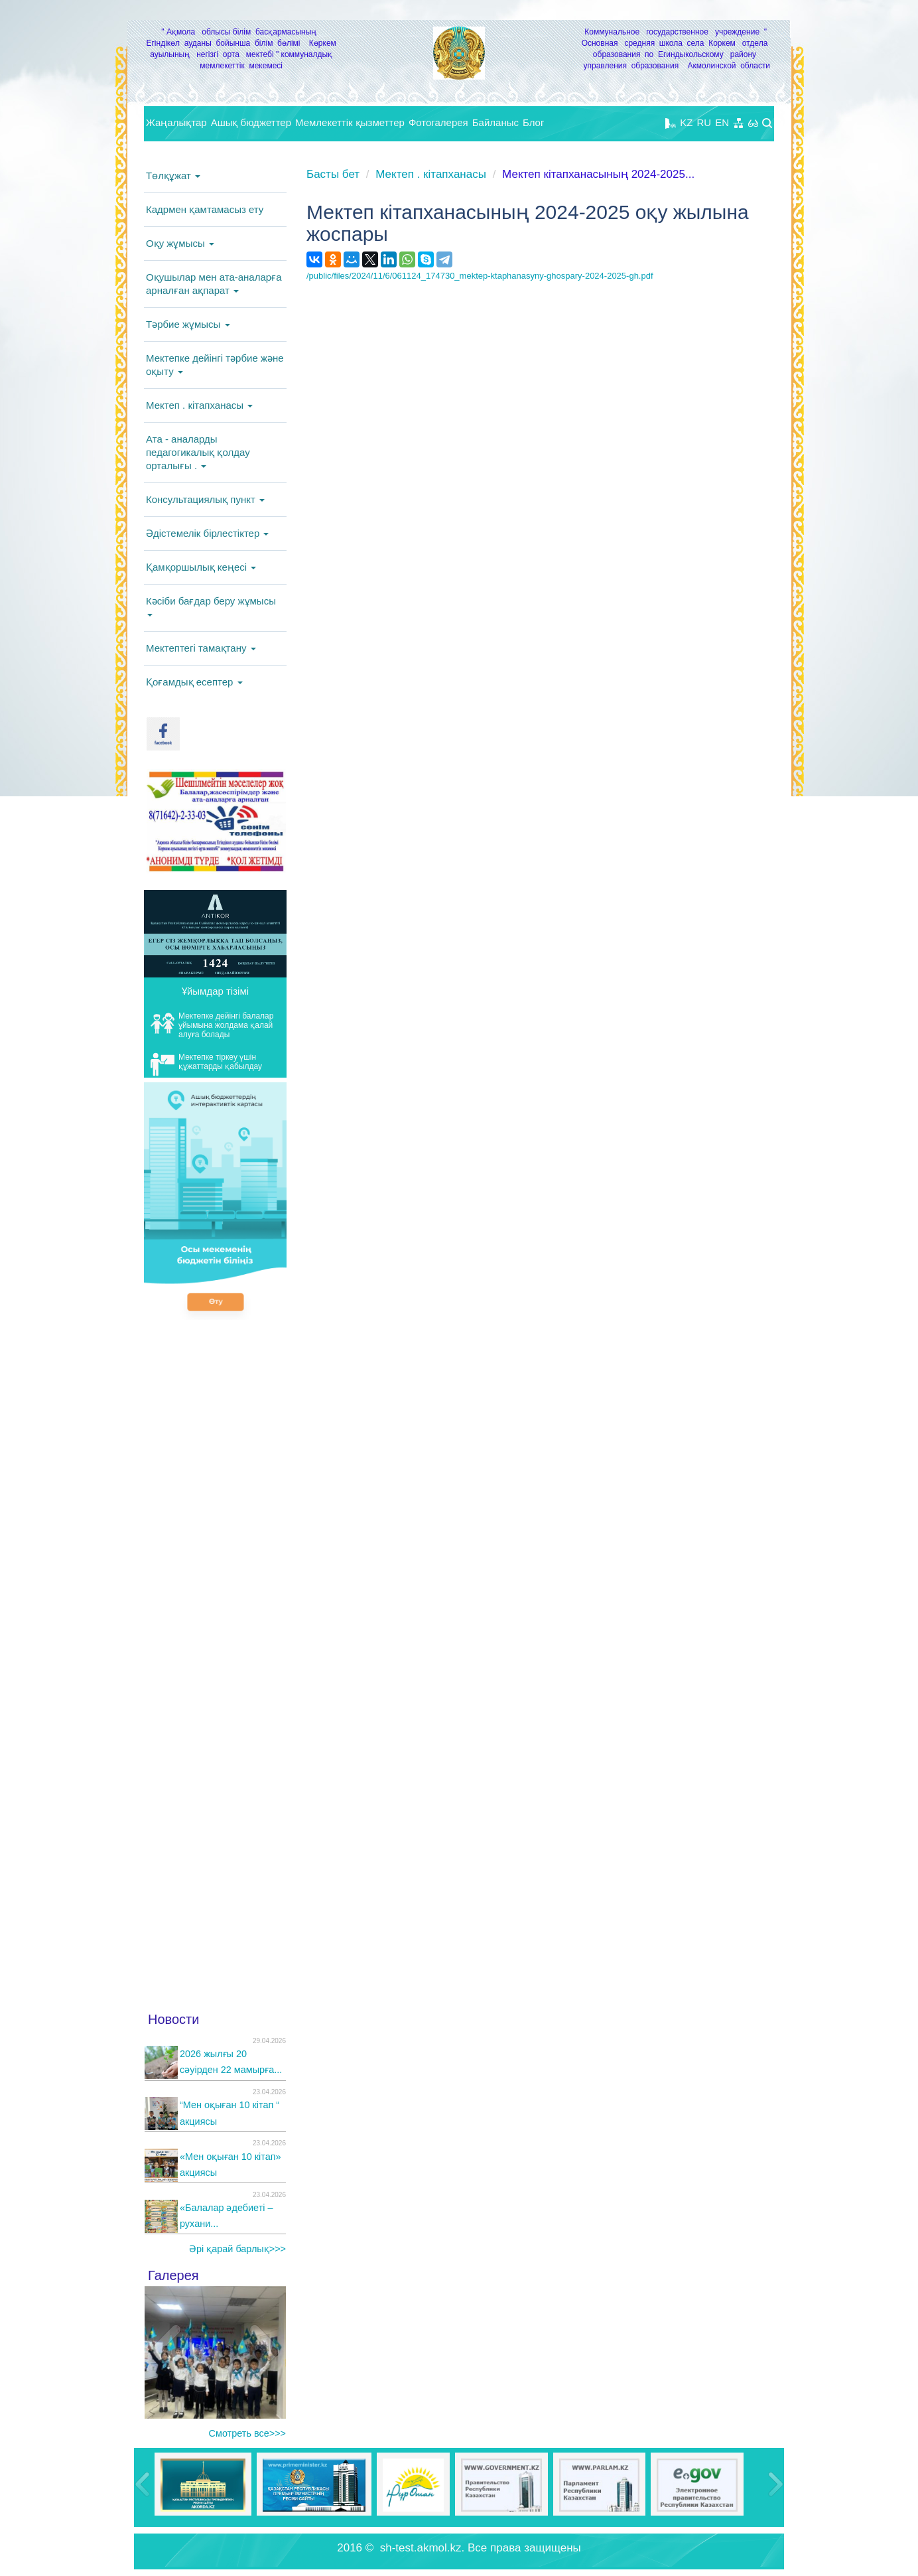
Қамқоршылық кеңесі (201, 567)
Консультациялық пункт (205, 499)
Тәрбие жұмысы (188, 324)
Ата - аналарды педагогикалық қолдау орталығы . (198, 452)
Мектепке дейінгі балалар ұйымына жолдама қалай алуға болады (212, 1025)
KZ (686, 122)
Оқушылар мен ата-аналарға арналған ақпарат (214, 283)
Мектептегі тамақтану (201, 648)
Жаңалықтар (176, 122)
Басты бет (333, 174)
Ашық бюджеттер (251, 122)
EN (722, 122)
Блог (533, 122)
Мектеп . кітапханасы (199, 405)
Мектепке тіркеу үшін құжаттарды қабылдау (206, 1064)
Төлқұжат (173, 175)
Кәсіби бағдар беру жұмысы (211, 605)
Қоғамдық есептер (194, 681)
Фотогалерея (438, 122)
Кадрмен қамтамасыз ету (204, 209)
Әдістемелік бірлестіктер (207, 533)
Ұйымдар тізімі (215, 991)
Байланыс (495, 122)
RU (703, 122)
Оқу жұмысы (180, 243)
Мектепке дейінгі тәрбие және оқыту (215, 364)
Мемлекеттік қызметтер (350, 122)
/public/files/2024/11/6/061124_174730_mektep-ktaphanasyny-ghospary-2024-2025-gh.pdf (479, 276)
